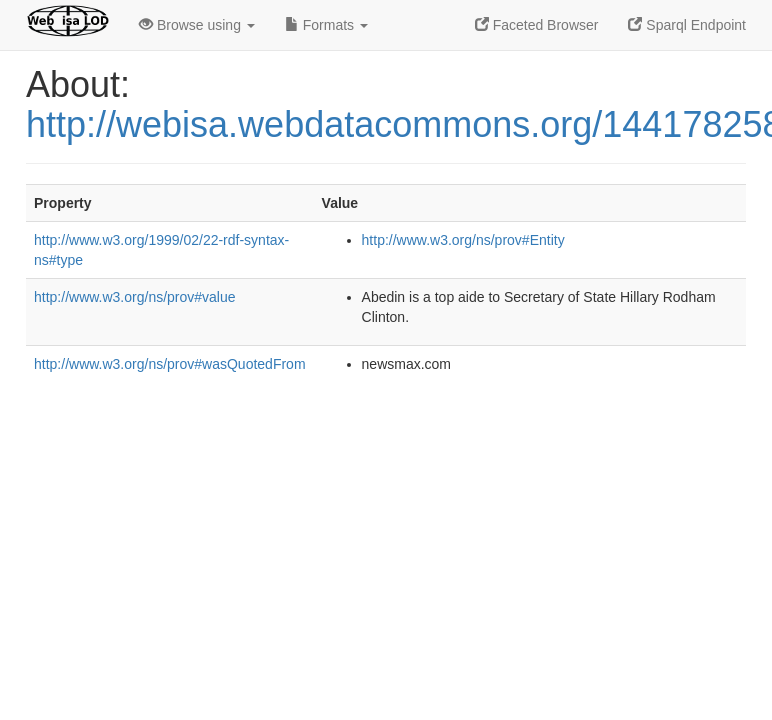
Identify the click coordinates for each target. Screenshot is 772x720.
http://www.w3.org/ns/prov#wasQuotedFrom (170, 364)
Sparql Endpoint (687, 25)
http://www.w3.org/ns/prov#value (135, 297)
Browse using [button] (197, 25)
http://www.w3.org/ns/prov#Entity (463, 240)
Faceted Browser (537, 25)
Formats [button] (326, 25)
